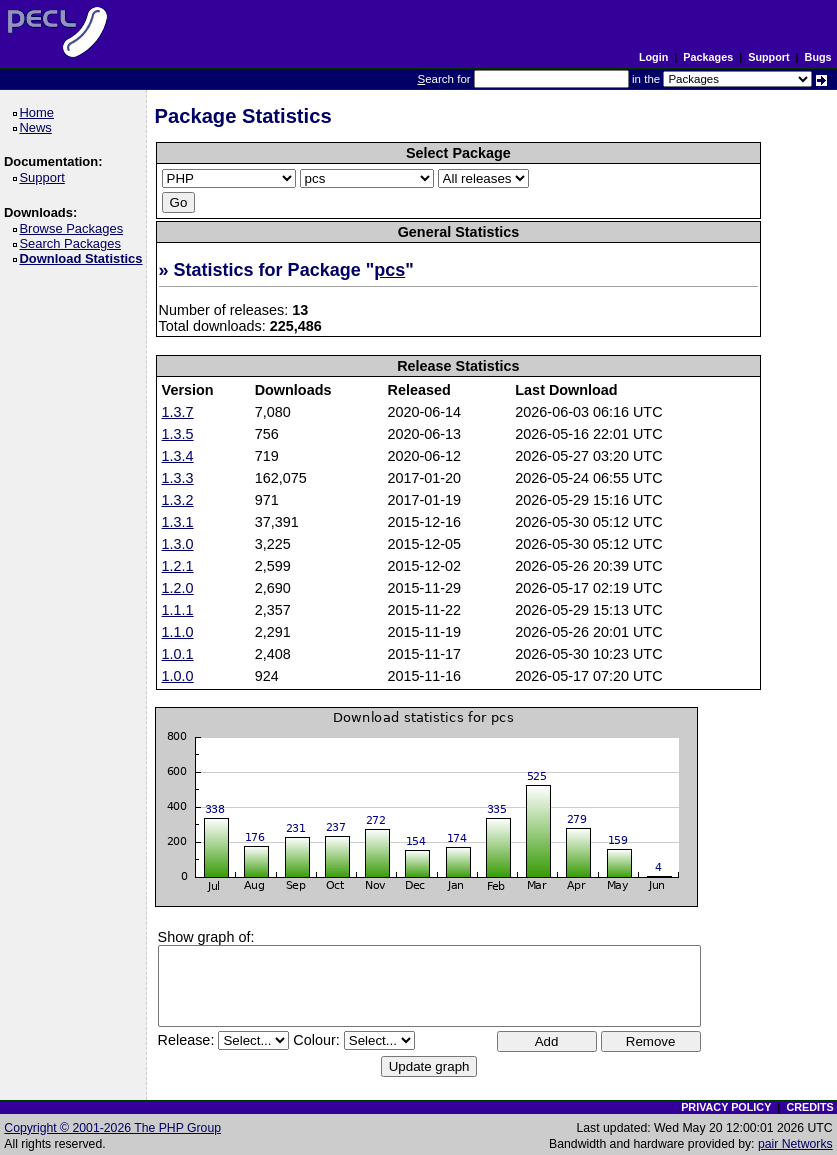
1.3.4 (178, 456)
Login (653, 57)
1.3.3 (178, 478)
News (38, 127)
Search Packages (73, 243)
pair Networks (795, 1144)
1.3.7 (178, 412)
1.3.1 (178, 522)
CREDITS (809, 1107)
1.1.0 (178, 632)
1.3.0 (178, 544)
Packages (708, 57)
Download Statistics (84, 258)
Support (768, 57)
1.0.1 (178, 654)
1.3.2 (178, 500)
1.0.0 (178, 676)
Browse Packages (74, 228)
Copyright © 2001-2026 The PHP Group (112, 1128)
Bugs (818, 57)
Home (39, 112)
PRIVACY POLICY (726, 1107)
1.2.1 (178, 566)
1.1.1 (178, 610)
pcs (389, 270)
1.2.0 (178, 588)
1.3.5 (178, 434)
